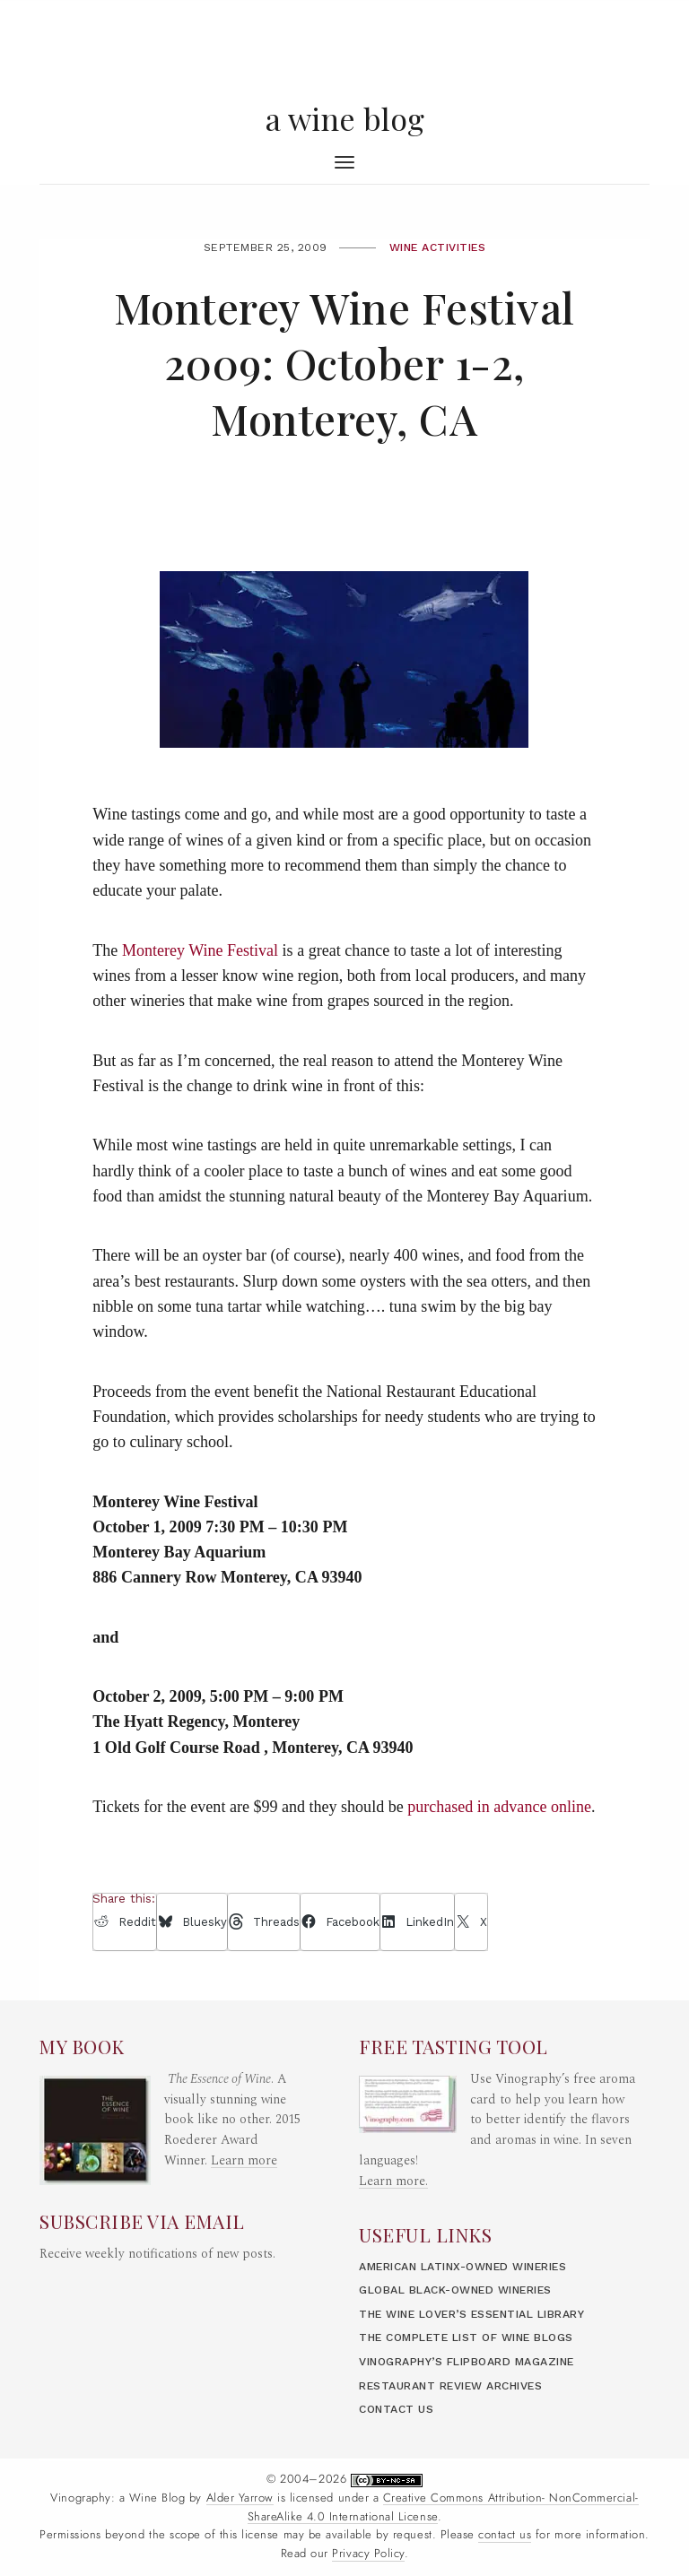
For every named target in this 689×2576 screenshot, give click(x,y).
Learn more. (393, 2181)
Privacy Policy (368, 2554)
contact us (504, 2535)
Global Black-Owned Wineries (455, 2290)
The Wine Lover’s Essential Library (471, 2314)
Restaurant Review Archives (450, 2386)
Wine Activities (437, 247)
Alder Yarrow (240, 2498)
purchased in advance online (499, 1807)
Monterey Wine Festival (200, 950)
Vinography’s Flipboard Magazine (466, 2361)
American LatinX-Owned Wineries (462, 2266)
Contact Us (396, 2409)
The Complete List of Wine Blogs (466, 2337)
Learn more (244, 2161)
